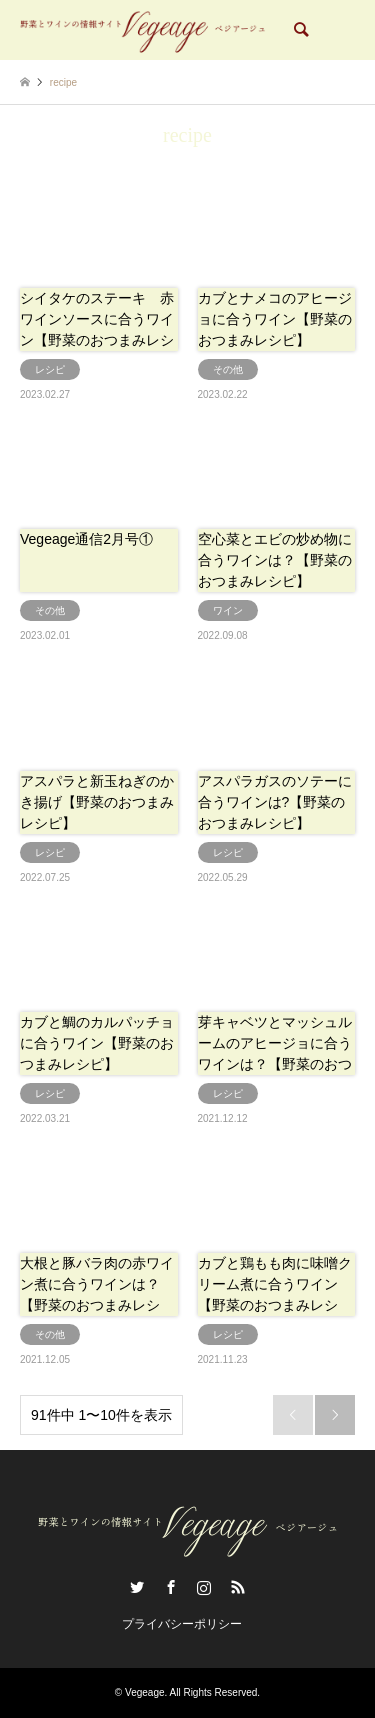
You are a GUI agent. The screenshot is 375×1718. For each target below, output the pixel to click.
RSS (238, 1587)
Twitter (137, 1587)
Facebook (171, 1587)
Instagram (204, 1587)
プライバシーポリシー (182, 1624)
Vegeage (145, 1692)
